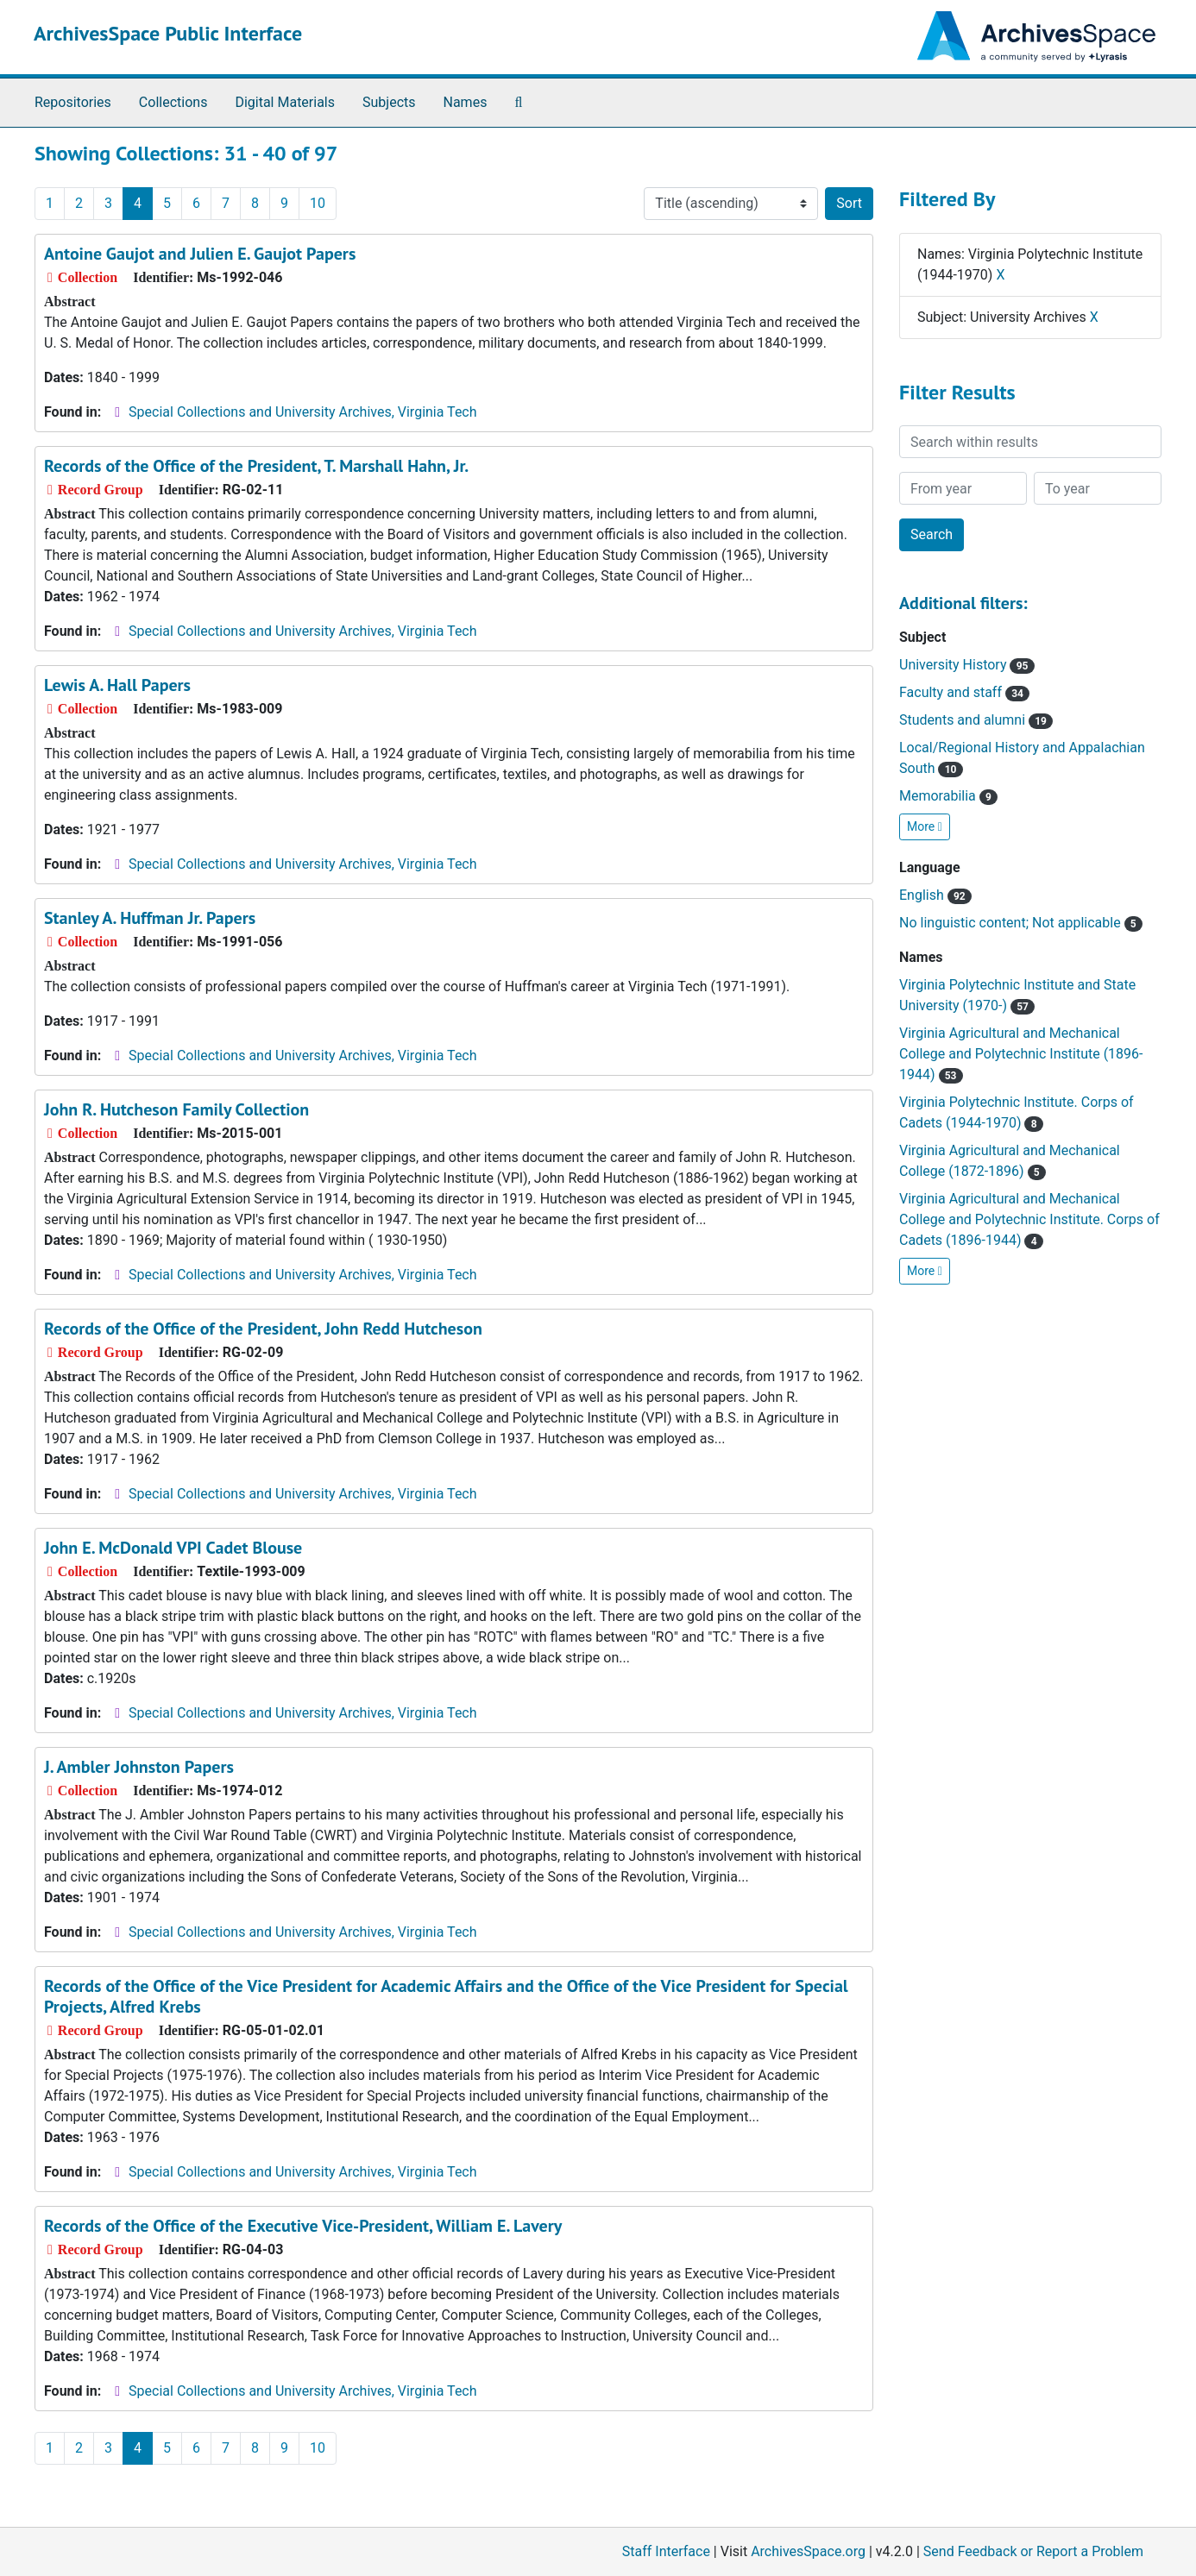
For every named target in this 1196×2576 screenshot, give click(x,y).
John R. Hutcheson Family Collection (176, 1109)
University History (967, 665)
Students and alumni (976, 720)
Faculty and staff (964, 692)
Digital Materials (285, 102)
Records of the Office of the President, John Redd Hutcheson (263, 1328)
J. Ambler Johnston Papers (139, 1767)
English (935, 895)
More (924, 826)
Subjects (388, 102)
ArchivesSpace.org (808, 2551)
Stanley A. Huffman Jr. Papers (149, 918)
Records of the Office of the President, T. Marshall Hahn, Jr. (256, 466)
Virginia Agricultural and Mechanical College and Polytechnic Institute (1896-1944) (1021, 1054)
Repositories (73, 102)
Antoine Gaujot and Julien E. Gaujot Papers (200, 253)
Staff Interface (666, 2551)
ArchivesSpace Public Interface (168, 33)
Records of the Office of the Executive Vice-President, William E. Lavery (303, 2226)
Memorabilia (948, 796)
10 (317, 203)
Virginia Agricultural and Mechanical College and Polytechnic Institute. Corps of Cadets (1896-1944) (1029, 1219)
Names (466, 102)
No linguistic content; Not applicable (1020, 922)
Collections (173, 102)
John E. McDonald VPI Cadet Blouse (173, 1547)
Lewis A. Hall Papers (117, 685)
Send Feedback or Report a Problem (1033, 2551)
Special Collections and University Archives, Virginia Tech (302, 412)
